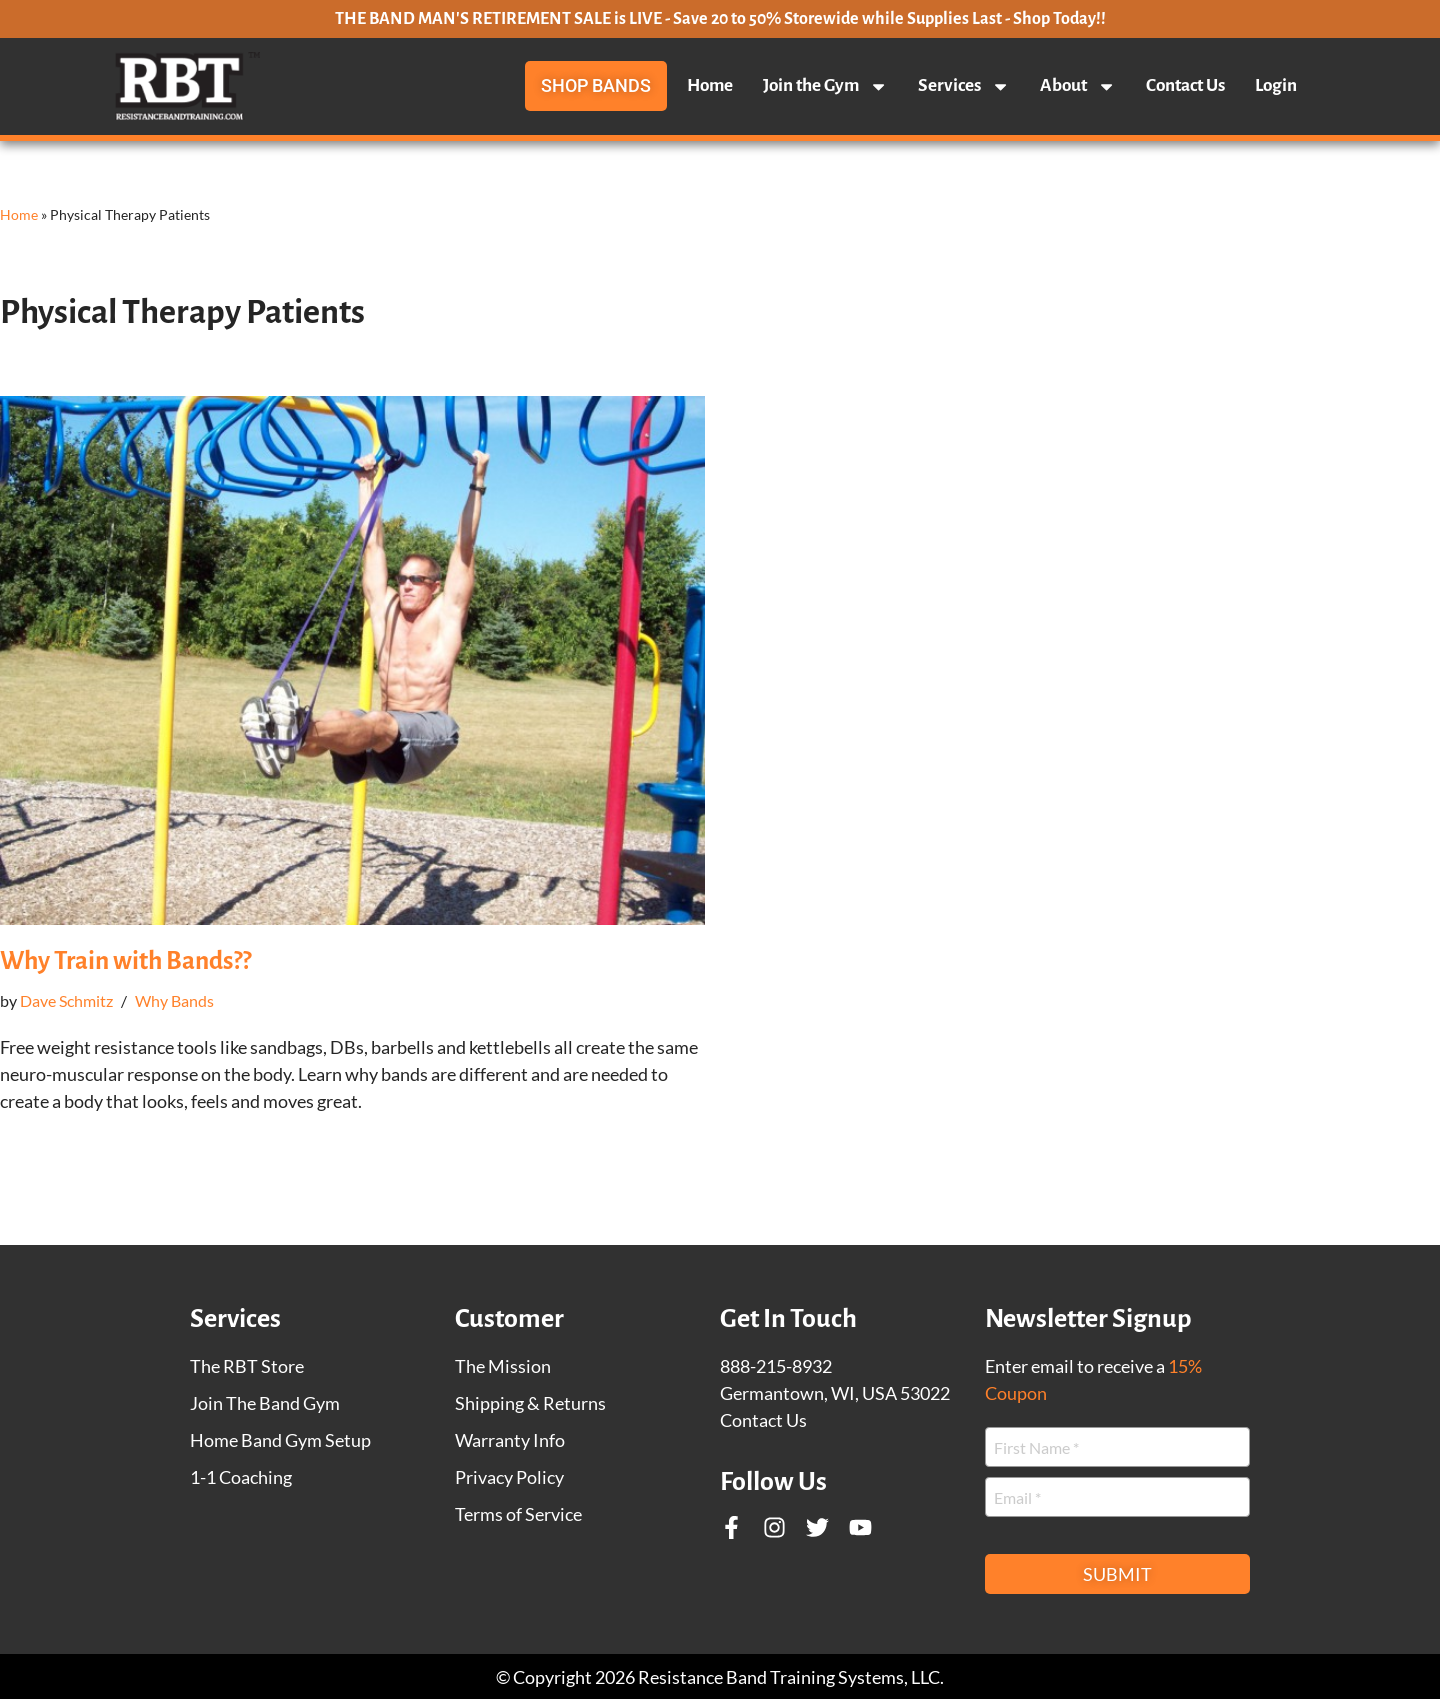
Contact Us (1185, 85)
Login (1276, 85)
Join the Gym (825, 86)
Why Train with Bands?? (125, 960)
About (1078, 86)
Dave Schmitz (66, 1000)
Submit (1117, 1574)
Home (710, 85)
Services (964, 86)
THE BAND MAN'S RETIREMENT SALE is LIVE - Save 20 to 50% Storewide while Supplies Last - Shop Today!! (720, 19)
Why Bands (174, 1000)
